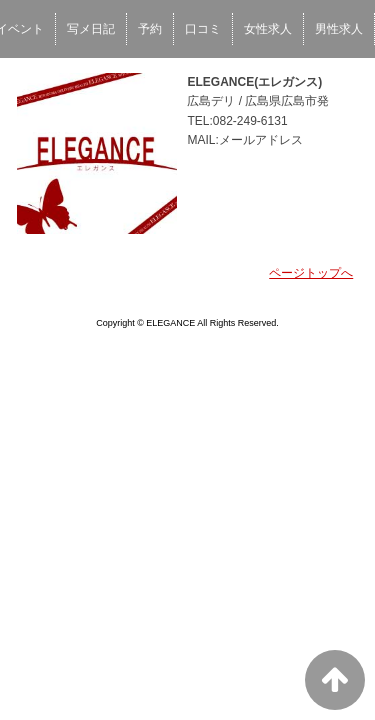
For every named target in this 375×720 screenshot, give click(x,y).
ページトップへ (311, 273)
